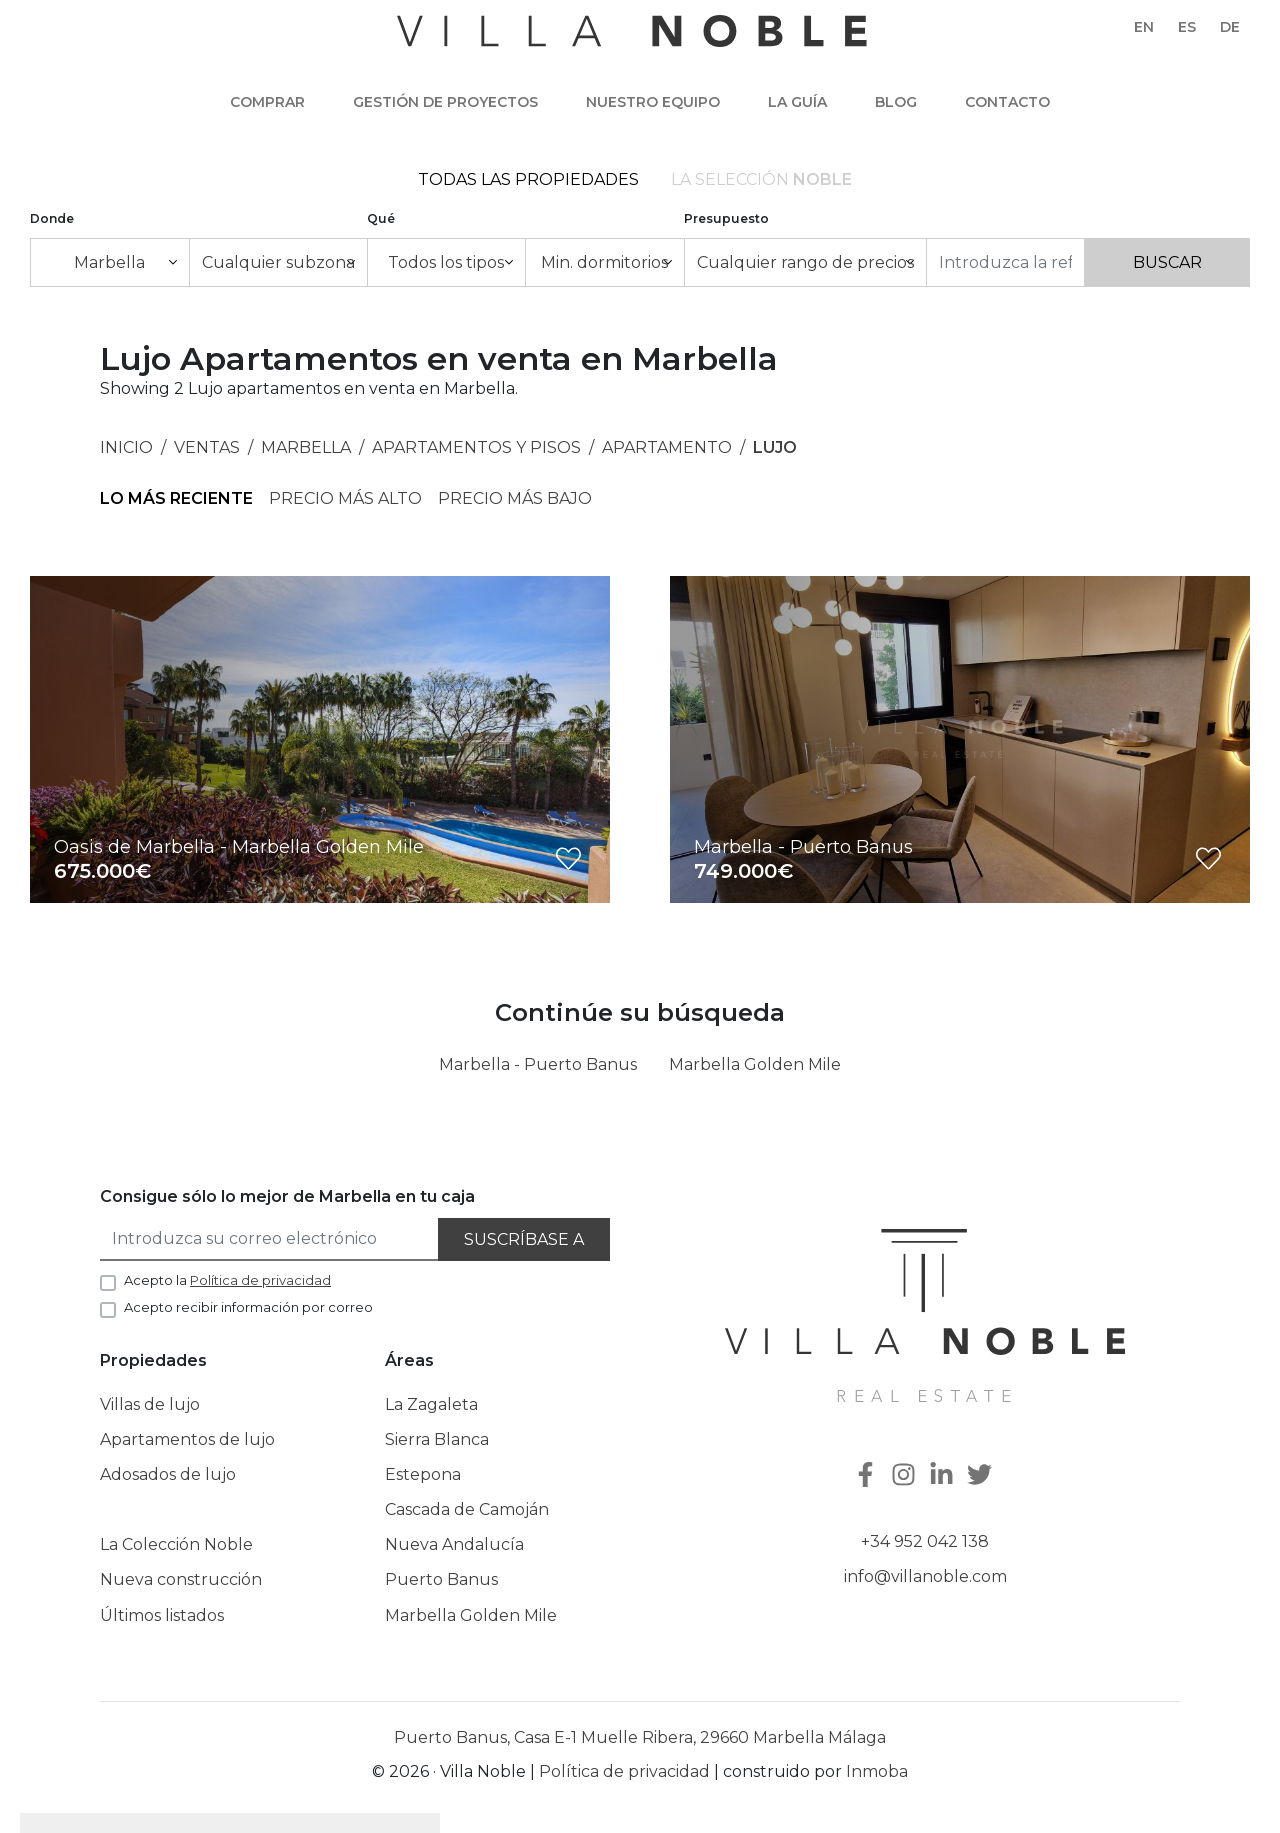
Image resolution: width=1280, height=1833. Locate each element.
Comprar (267, 102)
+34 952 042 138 (925, 1541)
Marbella (306, 447)
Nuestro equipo (653, 102)
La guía (797, 102)
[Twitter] (982, 1476)
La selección (761, 179)
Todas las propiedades (528, 179)
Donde (52, 218)
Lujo (775, 447)
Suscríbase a (524, 1239)
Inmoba (877, 1771)
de (1230, 27)
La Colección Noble (176, 1544)
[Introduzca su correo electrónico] (270, 1239)
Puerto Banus (441, 1579)
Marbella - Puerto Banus (538, 1064)
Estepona (423, 1474)
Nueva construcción (181, 1579)
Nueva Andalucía (454, 1544)
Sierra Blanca (437, 1439)
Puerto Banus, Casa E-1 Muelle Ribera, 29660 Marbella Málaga (640, 1737)
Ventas (207, 447)
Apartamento (667, 447)
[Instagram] (906, 1476)
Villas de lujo (150, 1404)
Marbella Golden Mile (755, 1064)
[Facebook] (868, 1476)
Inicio (126, 447)
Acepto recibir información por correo (248, 1307)
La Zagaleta (431, 1404)
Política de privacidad (624, 1771)
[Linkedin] (944, 1476)
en (1144, 27)
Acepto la (227, 1280)
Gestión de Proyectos (445, 102)
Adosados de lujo (168, 1474)
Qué (381, 218)
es (1187, 27)
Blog (896, 102)
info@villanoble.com (925, 1576)
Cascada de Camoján (467, 1509)
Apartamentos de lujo (187, 1439)
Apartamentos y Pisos (476, 447)
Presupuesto (726, 218)
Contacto (1007, 102)
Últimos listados (162, 1615)
